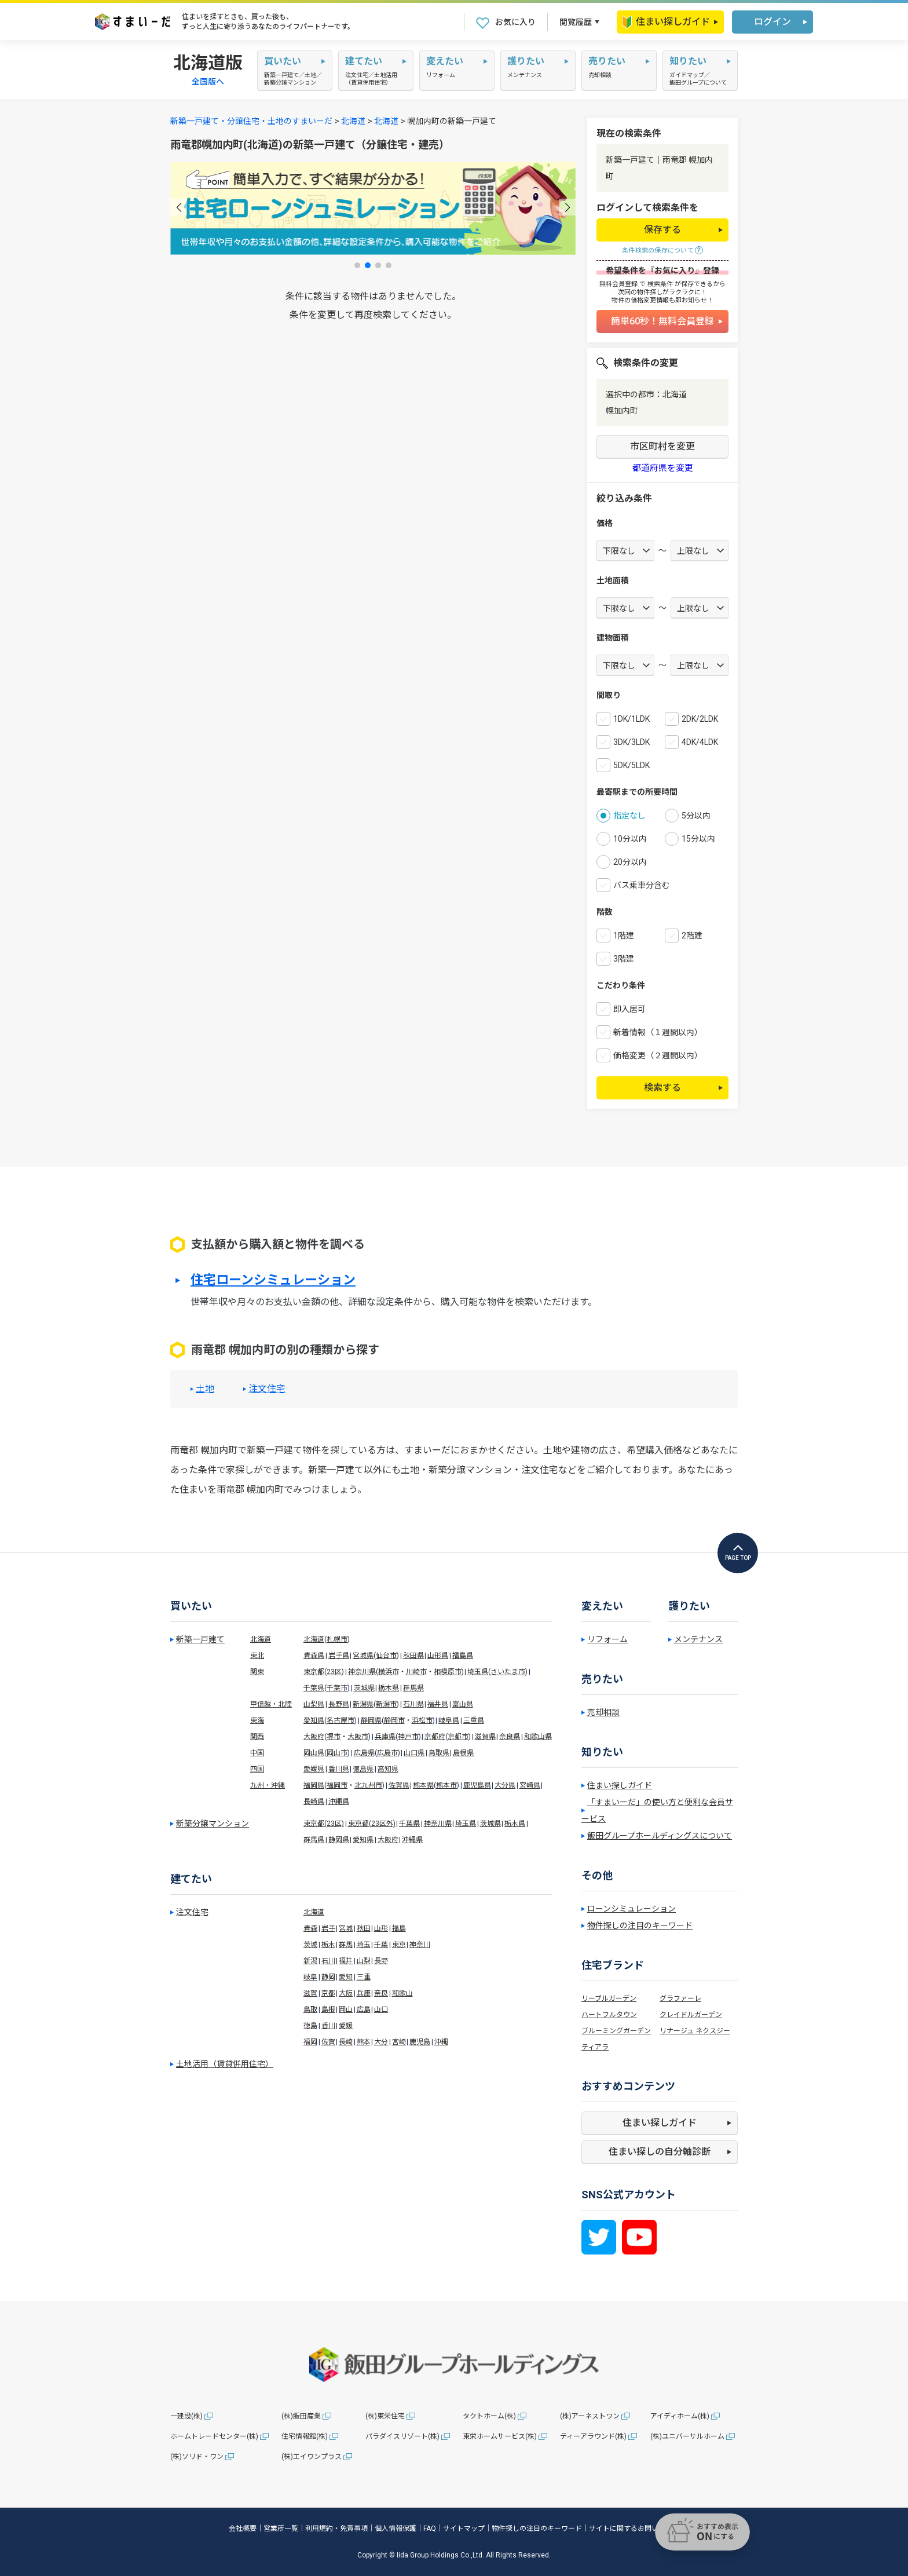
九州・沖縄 (267, 1785)
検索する (662, 1087)
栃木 (328, 1945)
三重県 (473, 1720)
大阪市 (357, 1737)
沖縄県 (338, 1801)
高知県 (388, 1769)
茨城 (310, 1945)
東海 (257, 1720)
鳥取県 (439, 1753)
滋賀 (310, 1993)
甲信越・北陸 (271, 1704)
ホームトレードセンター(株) (214, 2436)
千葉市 (337, 1688)
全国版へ (208, 82)
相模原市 (448, 1672)
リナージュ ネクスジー (695, 2031)
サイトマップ (464, 2528)
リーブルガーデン (608, 1998)
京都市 (458, 1737)
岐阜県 (448, 1720)
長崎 (346, 2042)
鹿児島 (419, 2042)
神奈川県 (362, 1672)
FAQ (429, 2528)
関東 (257, 1672)
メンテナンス (698, 1639)
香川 (328, 2026)
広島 (364, 2009)
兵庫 (364, 1993)
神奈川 (419, 1945)
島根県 (463, 1753)
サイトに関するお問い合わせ (634, 2528)
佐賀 (328, 2042)
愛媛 (346, 2026)
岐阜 (310, 1977)
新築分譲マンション (212, 1823)
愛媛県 (313, 1769)
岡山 (346, 2009)
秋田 (364, 1928)
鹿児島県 (477, 1785)
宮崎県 (529, 1785)
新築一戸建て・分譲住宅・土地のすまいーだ (251, 121)
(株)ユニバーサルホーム (687, 2436)
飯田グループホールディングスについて (659, 1835)
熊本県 (423, 1785)
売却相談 (603, 1712)
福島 (399, 1928)
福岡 (310, 2042)
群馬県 (413, 1688)
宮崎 (399, 2042)
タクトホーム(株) (489, 2416)
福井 (346, 1961)
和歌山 (402, 1993)
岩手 (328, 1928)
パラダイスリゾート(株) (402, 2436)
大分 (381, 2042)
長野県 (338, 1704)
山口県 (414, 1753)
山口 (381, 2009)
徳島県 (363, 1769)
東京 (399, 1945)
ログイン (772, 21)
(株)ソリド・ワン (197, 2457)
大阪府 (313, 1737)
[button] (178, 207)
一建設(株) (186, 2416)
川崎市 (416, 1672)
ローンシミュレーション (631, 1908)
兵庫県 (385, 1737)
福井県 (437, 1704)
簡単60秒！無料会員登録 (662, 321)
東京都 (313, 1672)
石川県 (413, 1704)
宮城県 (363, 1655)
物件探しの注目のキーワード (640, 1925)
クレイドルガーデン (691, 2015)
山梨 (364, 1961)
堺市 (333, 1737)
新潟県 (363, 1704)
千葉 (381, 1945)
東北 (257, 1655)
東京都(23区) (323, 1823)
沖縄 (441, 2042)
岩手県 (338, 1655)
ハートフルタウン (609, 2015)
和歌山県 (538, 1737)
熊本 (364, 2042)
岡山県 (313, 1753)
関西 (257, 1737)
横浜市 (388, 1672)
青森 (310, 1928)
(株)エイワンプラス (311, 2457)
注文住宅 (266, 1389)
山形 (381, 1928)
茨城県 (364, 1688)
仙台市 (386, 1655)
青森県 (313, 1655)
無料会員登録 (618, 284)
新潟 (310, 1961)
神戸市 (408, 1737)
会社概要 (243, 2528)
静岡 (328, 1977)
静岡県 (371, 1720)
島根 (328, 2009)
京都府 (434, 1737)
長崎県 (313, 1801)
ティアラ (595, 2047)
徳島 (310, 2026)
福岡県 (313, 1785)
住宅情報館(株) (304, 2436)
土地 (205, 1389)
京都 (328, 1993)
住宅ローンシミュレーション (273, 1280)
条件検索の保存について (658, 250)
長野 (381, 1961)
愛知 (346, 1977)
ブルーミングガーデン (616, 2031)
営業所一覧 (280, 2528)
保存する (662, 229)
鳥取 (310, 2009)
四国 (257, 1769)
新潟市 (386, 1704)
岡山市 (337, 1753)
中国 (257, 1753)
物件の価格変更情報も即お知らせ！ (662, 300)
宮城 (346, 1928)
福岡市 (337, 1785)
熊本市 (446, 1785)
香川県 (338, 1769)
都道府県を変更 (662, 468)
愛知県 (313, 1720)
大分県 (505, 1785)
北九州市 (368, 1785)
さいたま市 (507, 1672)
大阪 (346, 1993)
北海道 (353, 121)
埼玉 (364, 1945)
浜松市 (422, 1720)
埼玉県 (477, 1672)
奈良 (381, 1993)
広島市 (387, 1753)
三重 (364, 1977)
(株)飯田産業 (301, 2416)
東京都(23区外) (372, 1823)
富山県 (462, 1704)
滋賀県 (485, 1737)
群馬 (346, 1945)
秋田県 (413, 1655)
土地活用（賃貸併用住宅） (224, 2064)
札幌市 (337, 1639)
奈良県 (509, 1737)
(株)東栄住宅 (385, 2416)
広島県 (364, 1753)
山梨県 (313, 1704)
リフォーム (607, 1639)
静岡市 (394, 1720)
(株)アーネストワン (590, 2416)
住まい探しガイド (666, 22)
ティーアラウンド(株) (593, 2436)
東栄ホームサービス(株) (500, 2436)
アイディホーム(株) (679, 2416)
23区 (334, 1672)
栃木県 (388, 1688)
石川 (328, 1961)
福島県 (462, 1655)
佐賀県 (399, 1785)
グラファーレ (680, 1998)
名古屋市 (340, 1720)
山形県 (437, 1655)
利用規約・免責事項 (336, 2528)
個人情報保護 (395, 2528)
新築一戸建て (200, 1639)
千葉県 (313, 1688)
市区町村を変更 (662, 446)
